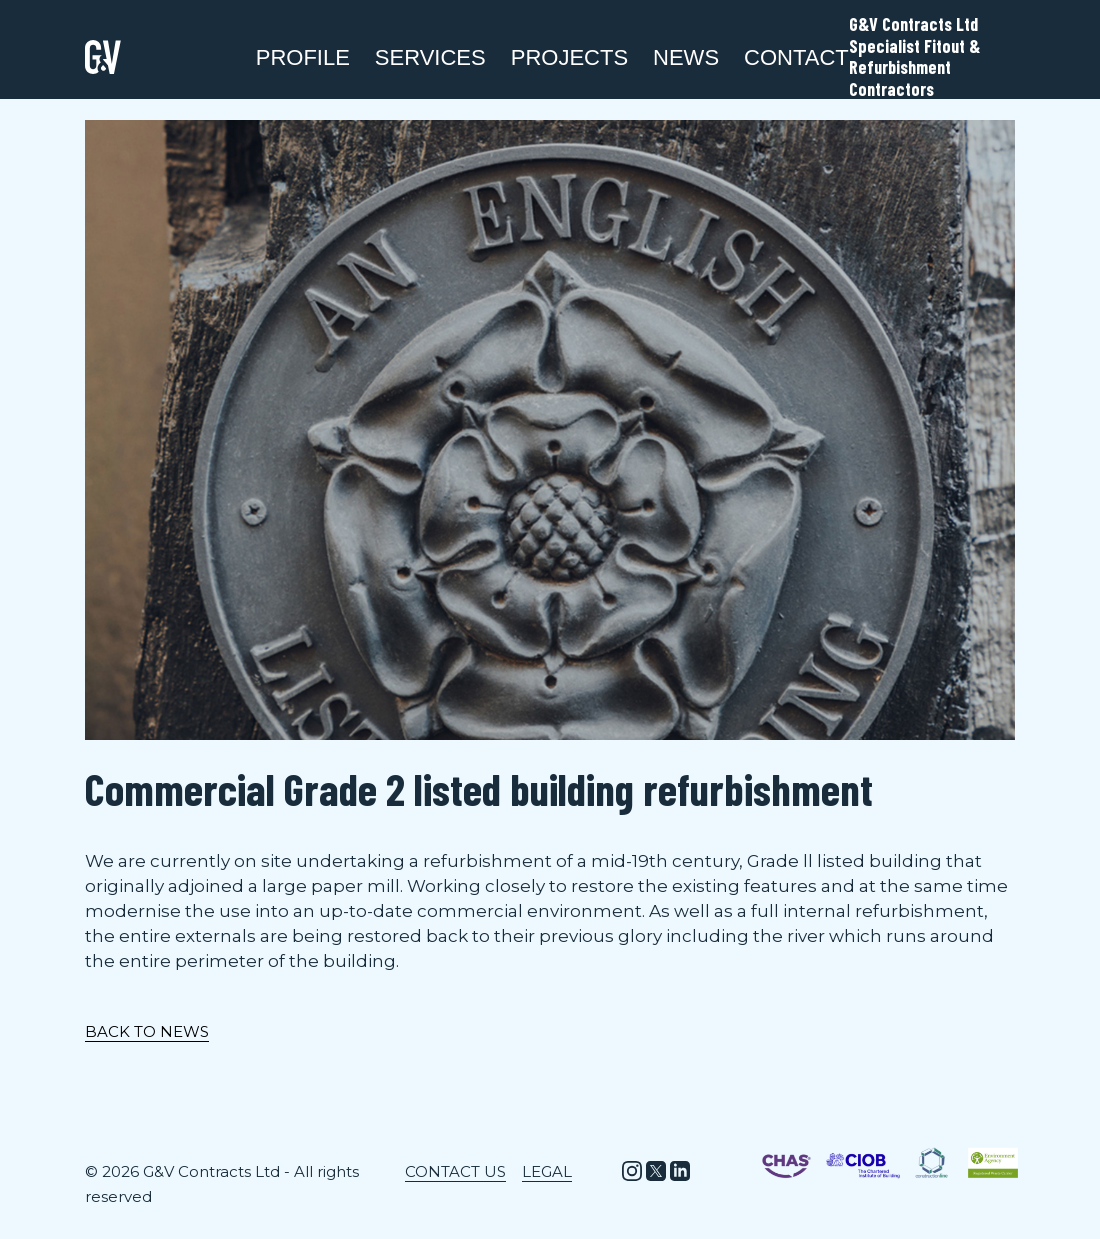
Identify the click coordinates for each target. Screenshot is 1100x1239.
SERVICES (430, 57)
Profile (303, 57)
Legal (547, 1171)
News (686, 57)
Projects (569, 57)
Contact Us (455, 1171)
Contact (796, 57)
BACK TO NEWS (147, 1031)
